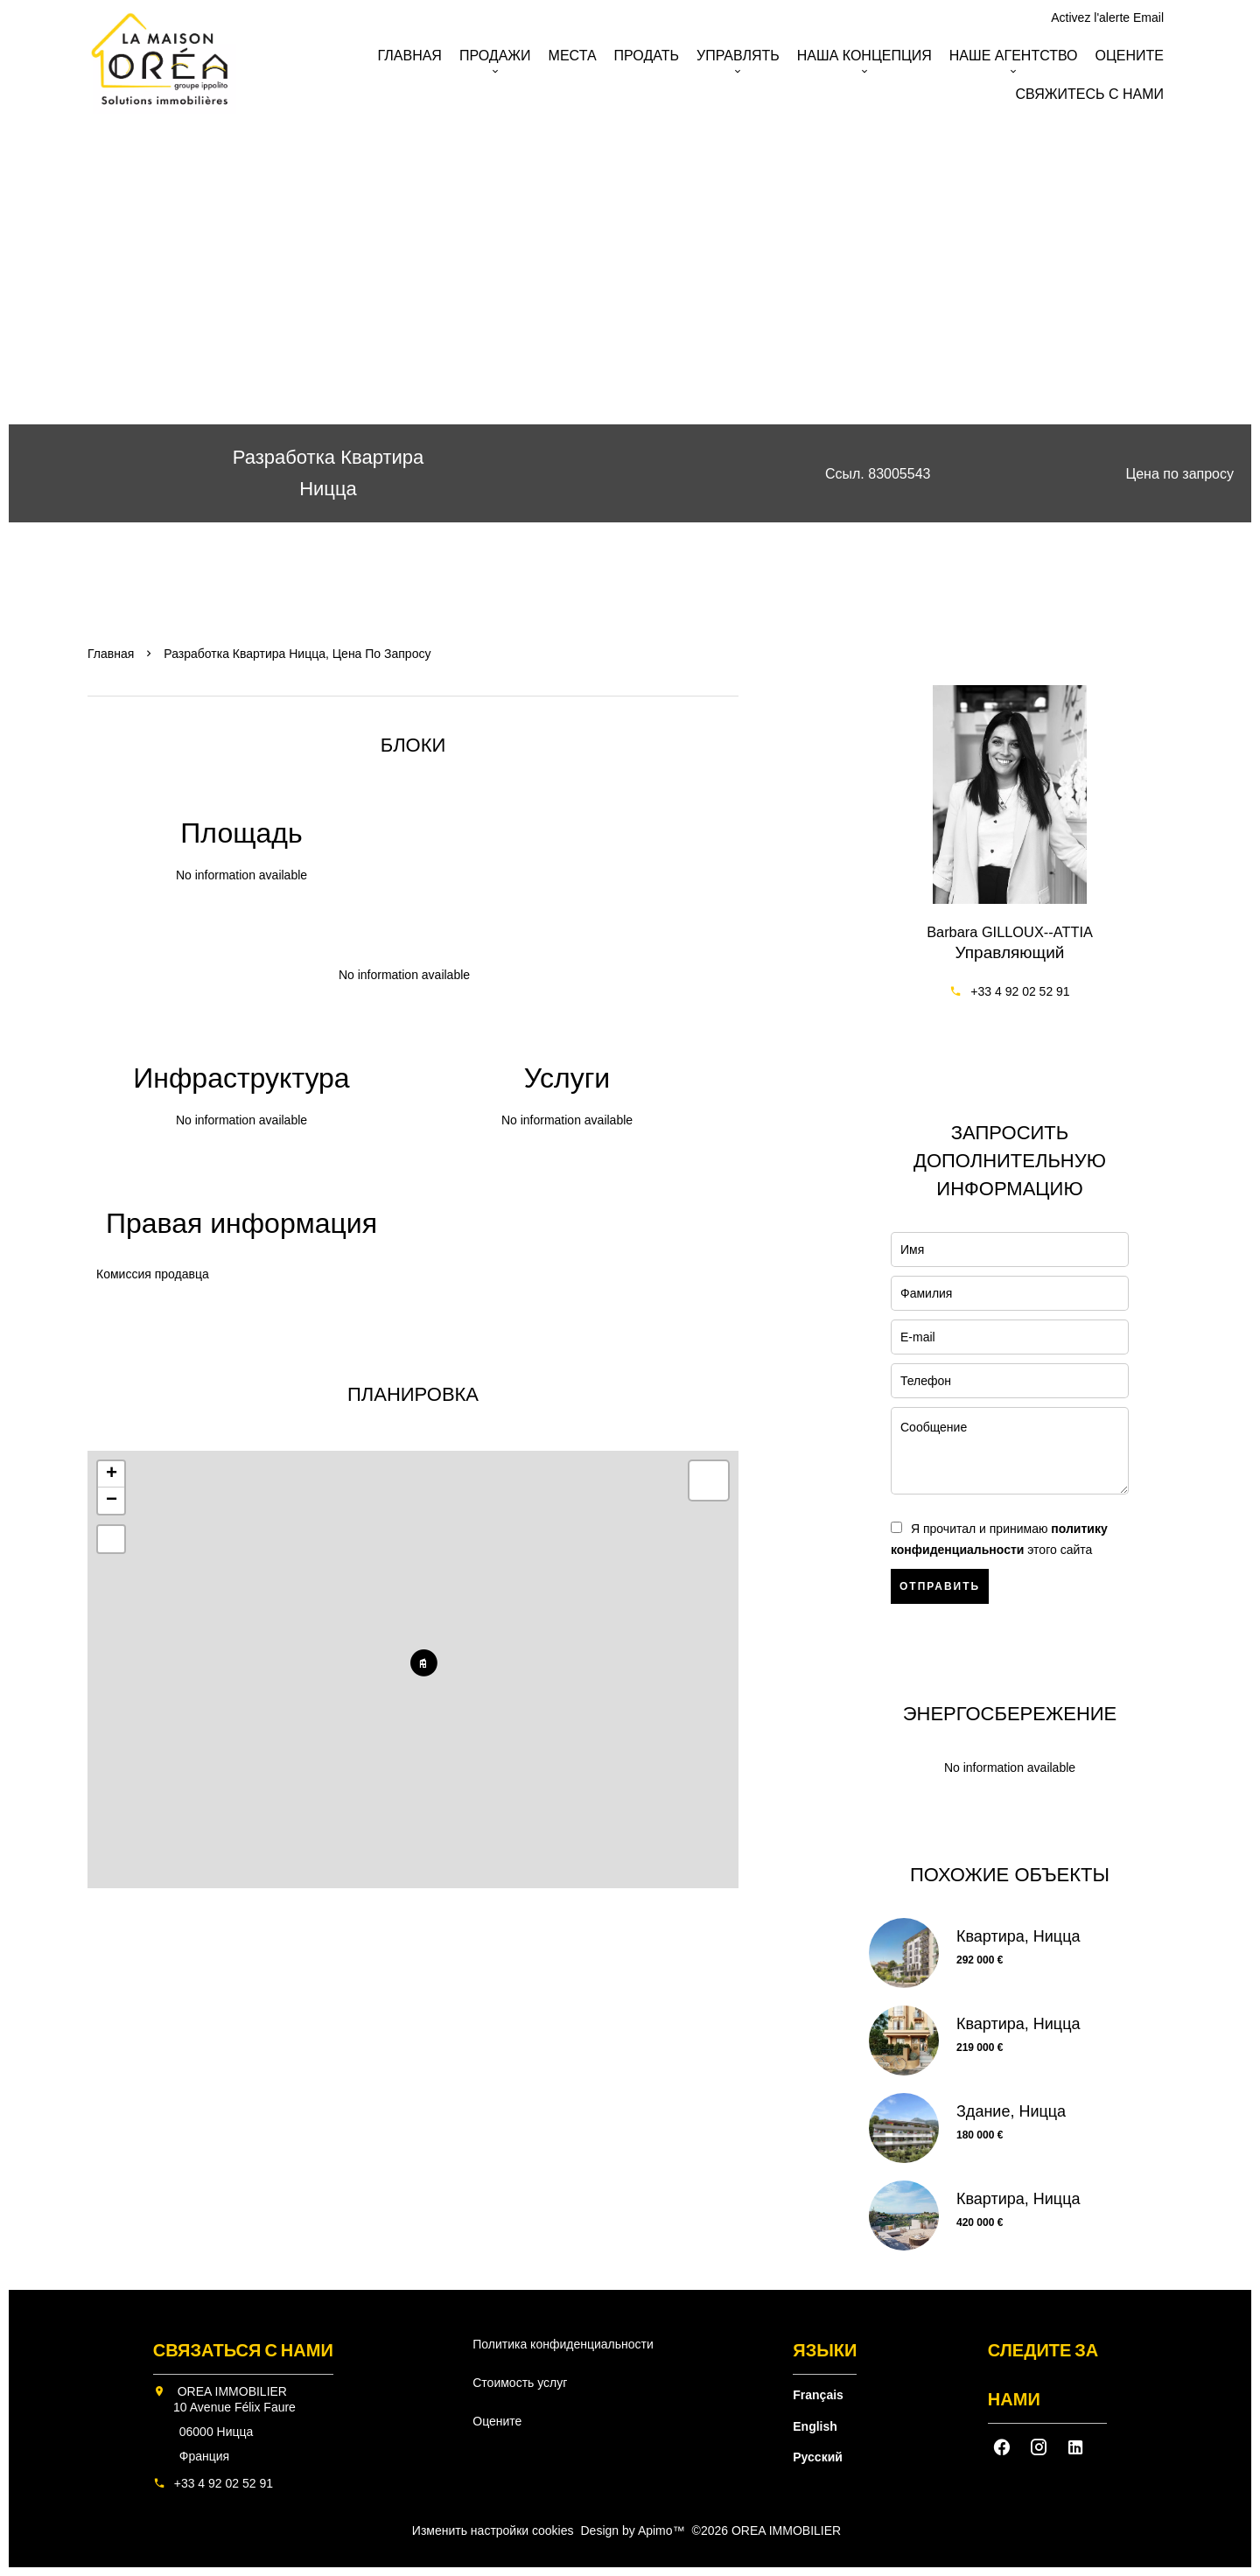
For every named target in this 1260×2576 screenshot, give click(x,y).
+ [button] (111, 1474)
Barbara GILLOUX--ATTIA (1010, 932)
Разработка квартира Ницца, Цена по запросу (297, 654)
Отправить (940, 1586)
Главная (111, 654)
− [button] (111, 1501)
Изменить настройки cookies (493, 2531)
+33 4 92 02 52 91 (1019, 991)
